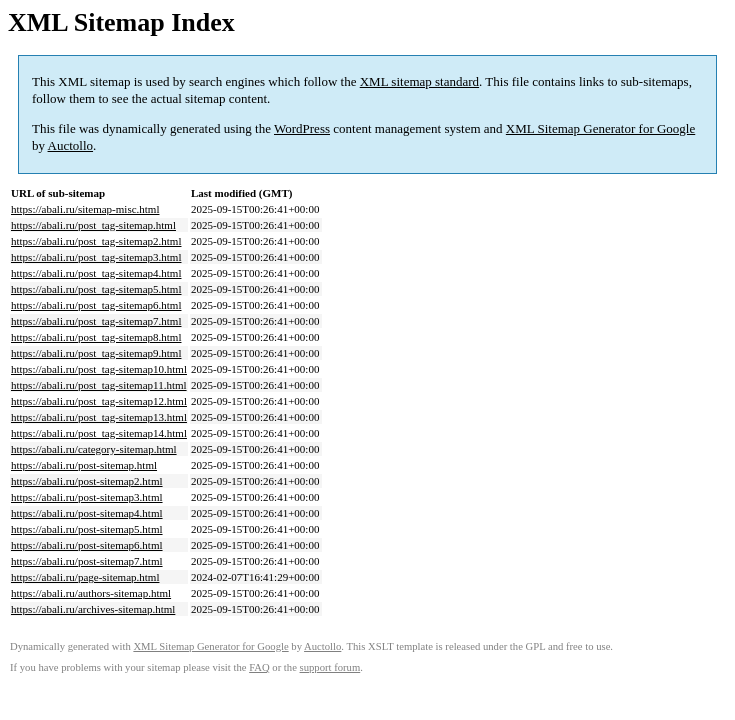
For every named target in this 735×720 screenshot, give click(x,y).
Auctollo (71, 145)
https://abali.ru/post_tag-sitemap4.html (96, 273)
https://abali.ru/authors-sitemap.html (91, 593)
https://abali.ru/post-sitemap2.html (87, 481)
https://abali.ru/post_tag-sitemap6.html (96, 305)
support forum (330, 667)
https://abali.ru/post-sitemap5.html (87, 529)
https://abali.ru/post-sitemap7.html (87, 561)
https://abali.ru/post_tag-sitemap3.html (96, 257)
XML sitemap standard (419, 81)
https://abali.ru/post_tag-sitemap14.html (99, 433)
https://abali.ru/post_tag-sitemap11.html (99, 385)
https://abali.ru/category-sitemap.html (94, 449)
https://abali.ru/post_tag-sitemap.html (93, 225)
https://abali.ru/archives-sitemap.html (93, 609)
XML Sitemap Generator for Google (600, 128)
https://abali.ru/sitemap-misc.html (85, 209)
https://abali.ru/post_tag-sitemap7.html (96, 321)
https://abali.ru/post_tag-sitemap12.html (99, 401)
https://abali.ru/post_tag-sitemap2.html (96, 241)
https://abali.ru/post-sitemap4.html (87, 513)
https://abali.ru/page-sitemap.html (85, 577)
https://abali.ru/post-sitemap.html (84, 465)
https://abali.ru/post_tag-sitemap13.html (99, 417)
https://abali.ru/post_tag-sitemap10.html (99, 369)
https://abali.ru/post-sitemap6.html (87, 545)
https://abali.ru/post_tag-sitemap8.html (96, 337)
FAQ (259, 667)
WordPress (302, 128)
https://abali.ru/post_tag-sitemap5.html (96, 289)
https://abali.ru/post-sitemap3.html (87, 497)
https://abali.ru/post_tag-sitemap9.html (96, 353)
